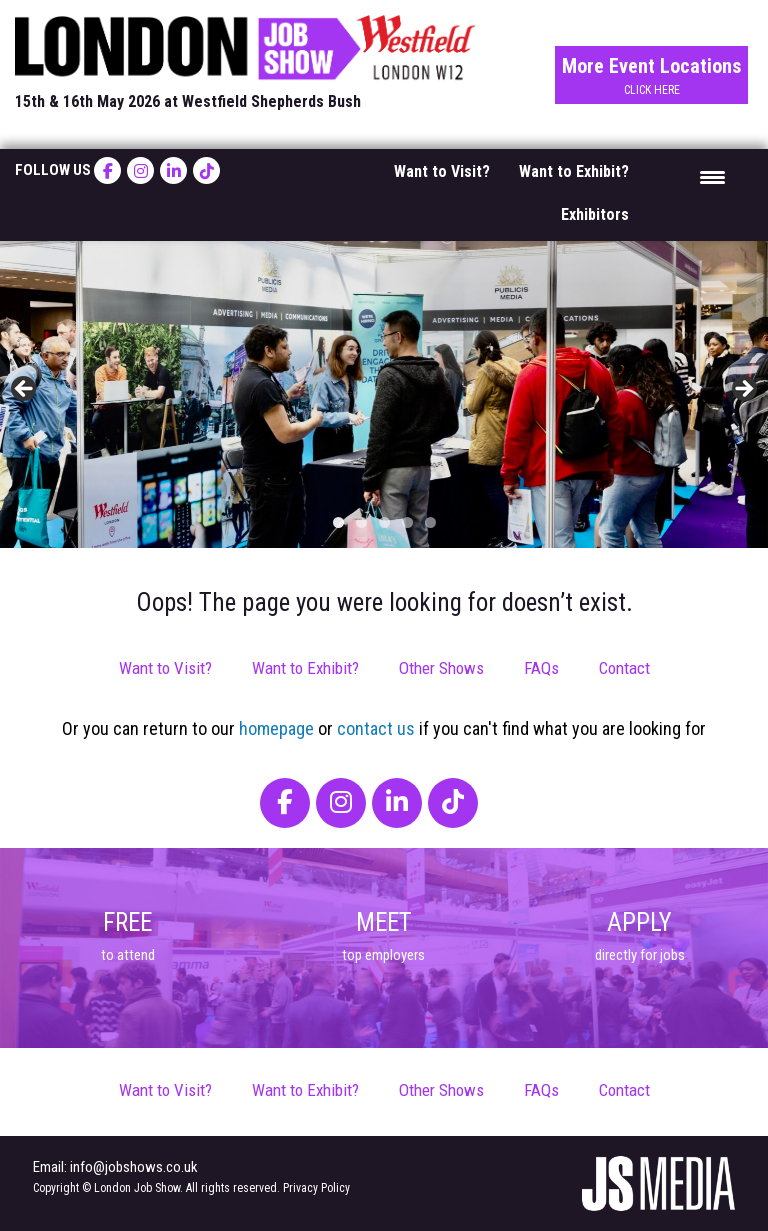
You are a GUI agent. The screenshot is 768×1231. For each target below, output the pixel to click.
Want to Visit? (442, 171)
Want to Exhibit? (574, 171)
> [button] (743, 390)
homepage (276, 728)
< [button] (25, 390)
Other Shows (441, 668)
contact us (376, 728)
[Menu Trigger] (712, 176)
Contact (624, 668)
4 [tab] (407, 522)
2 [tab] (361, 522)
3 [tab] (384, 522)
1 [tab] (338, 522)
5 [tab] (430, 522)
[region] (384, 394)
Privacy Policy (316, 1188)
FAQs (541, 668)
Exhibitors (595, 214)
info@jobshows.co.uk (134, 1167)
